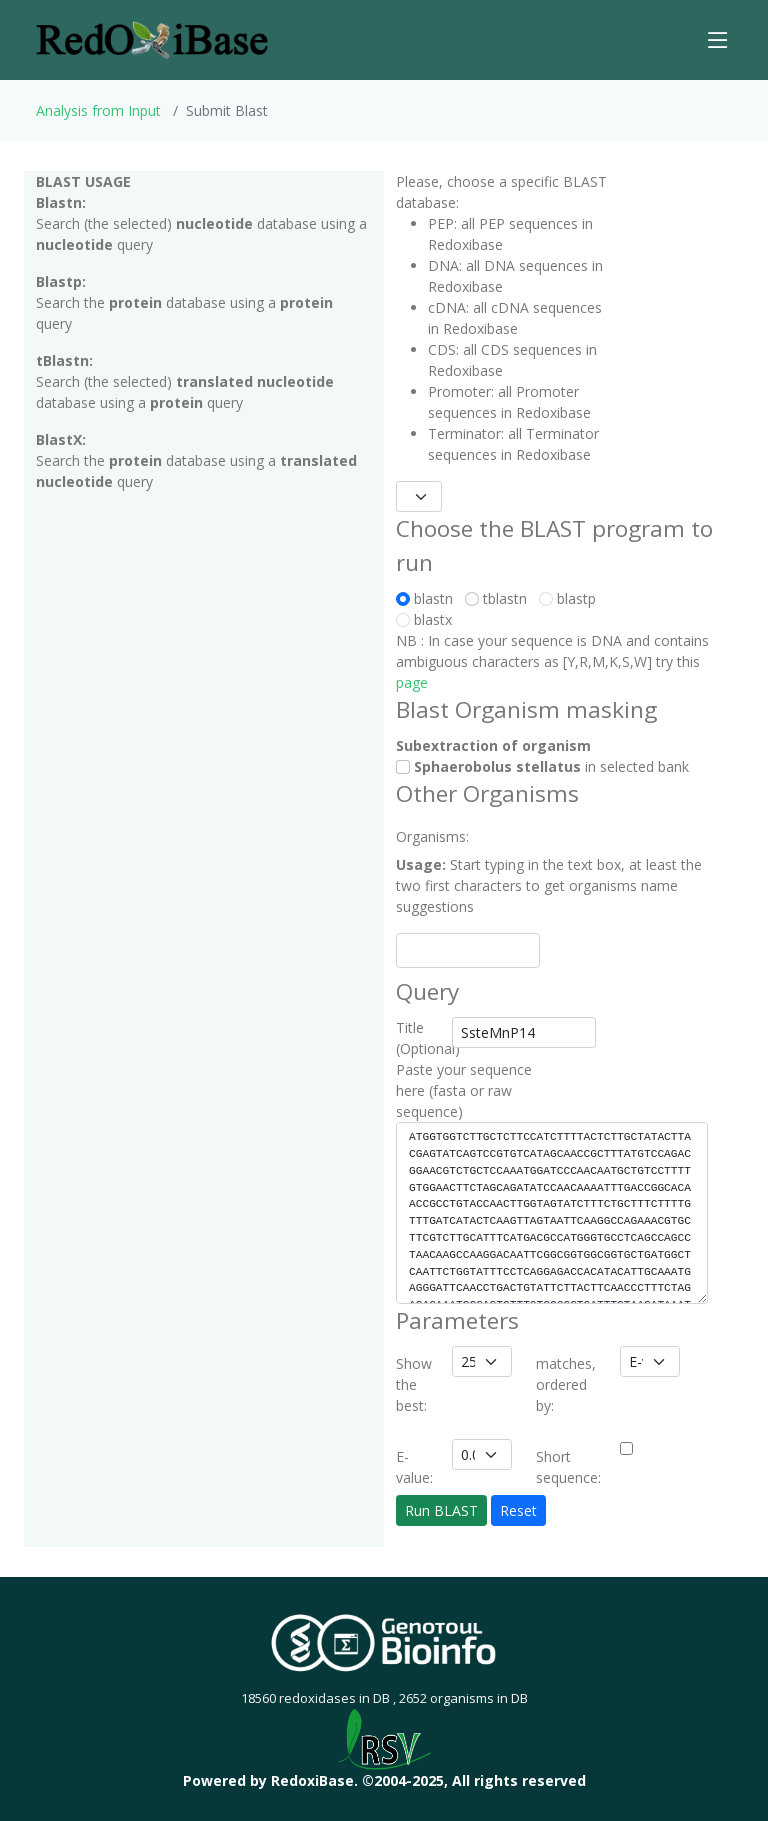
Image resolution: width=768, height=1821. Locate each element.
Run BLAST (441, 1510)
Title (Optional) (418, 1038)
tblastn (500, 598)
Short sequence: (568, 1467)
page (412, 682)
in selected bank (542, 766)
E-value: (414, 1467)
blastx (424, 619)
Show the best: (414, 1384)
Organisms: (418, 836)
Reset (518, 1510)
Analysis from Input (98, 110)
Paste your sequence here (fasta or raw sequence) (464, 1090)
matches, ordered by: (566, 1384)
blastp (567, 598)
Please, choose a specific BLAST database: (501, 192)
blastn (428, 598)
